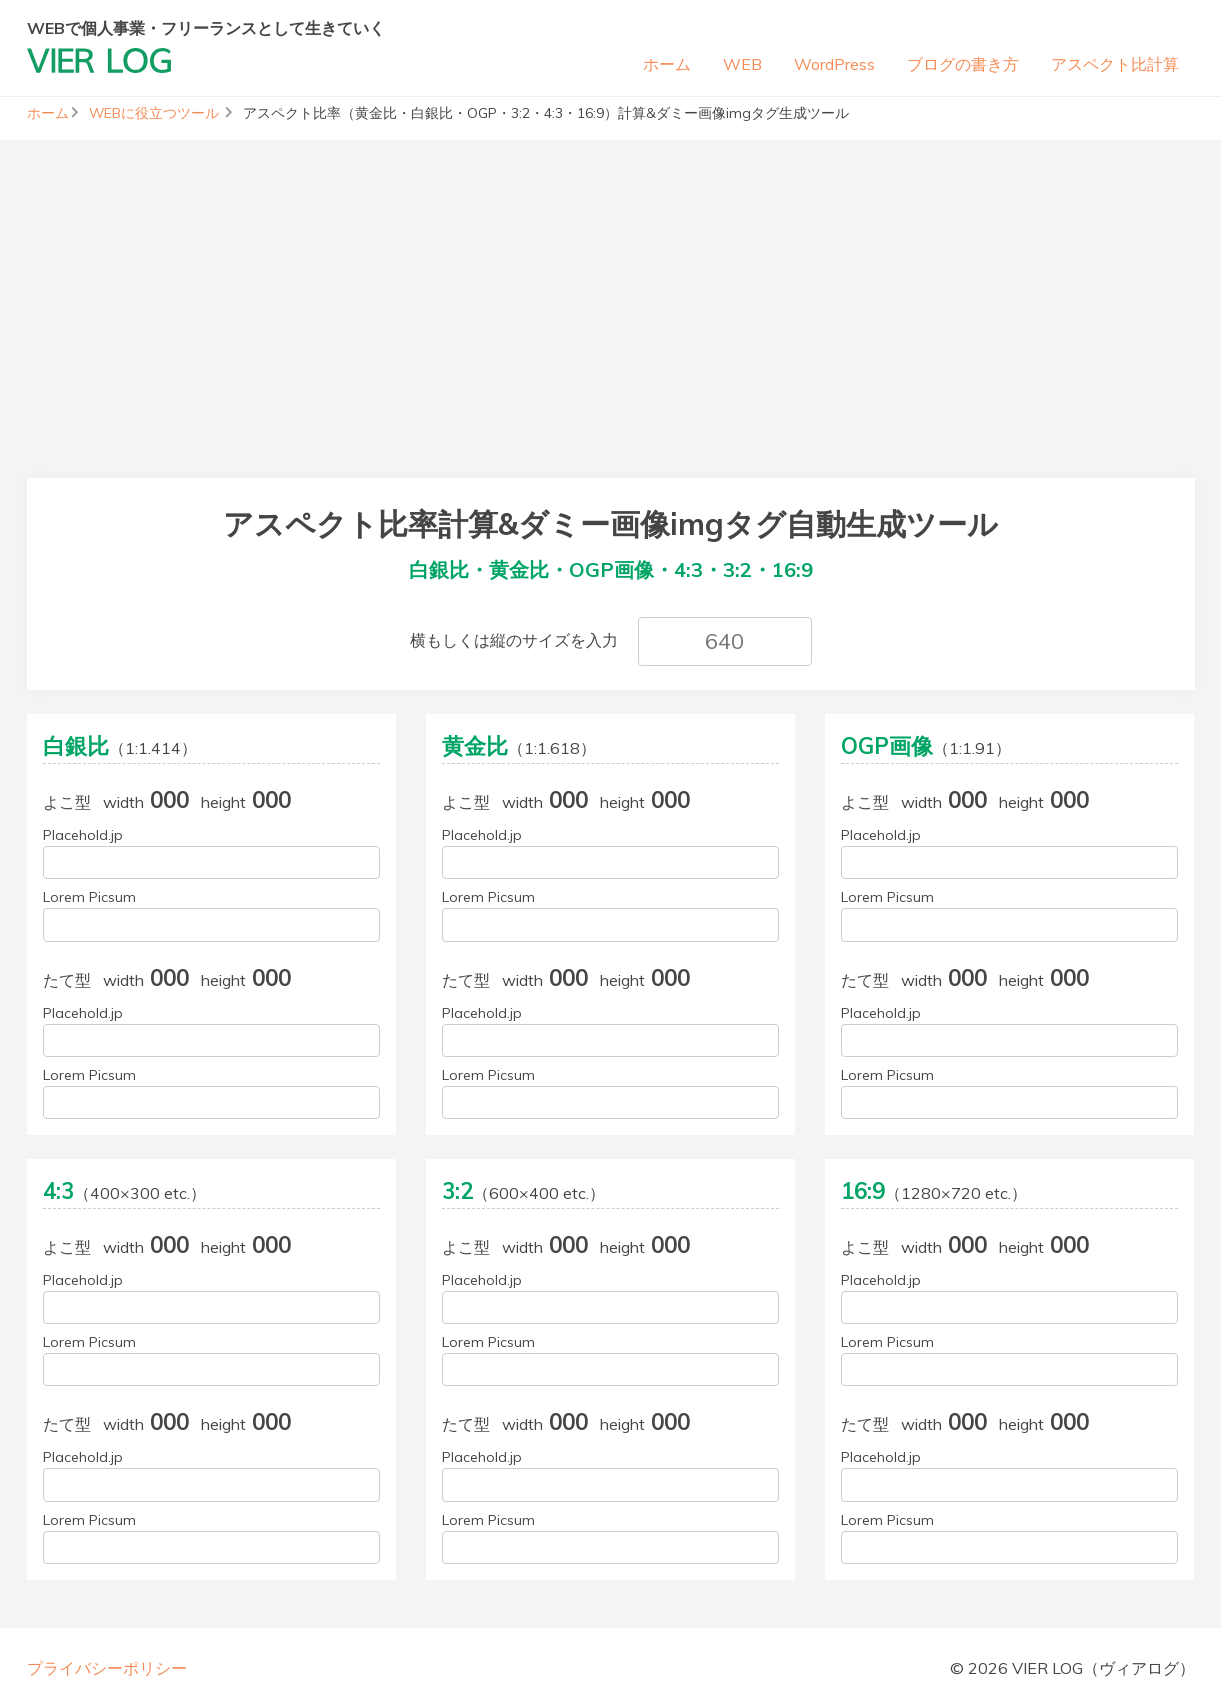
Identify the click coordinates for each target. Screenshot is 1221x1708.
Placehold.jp (83, 835)
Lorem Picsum (89, 897)
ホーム (667, 64)
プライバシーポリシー (107, 1668)
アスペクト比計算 (1115, 64)
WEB (742, 64)
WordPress (834, 64)
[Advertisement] (611, 280)
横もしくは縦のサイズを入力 (514, 640)
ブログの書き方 (963, 64)
